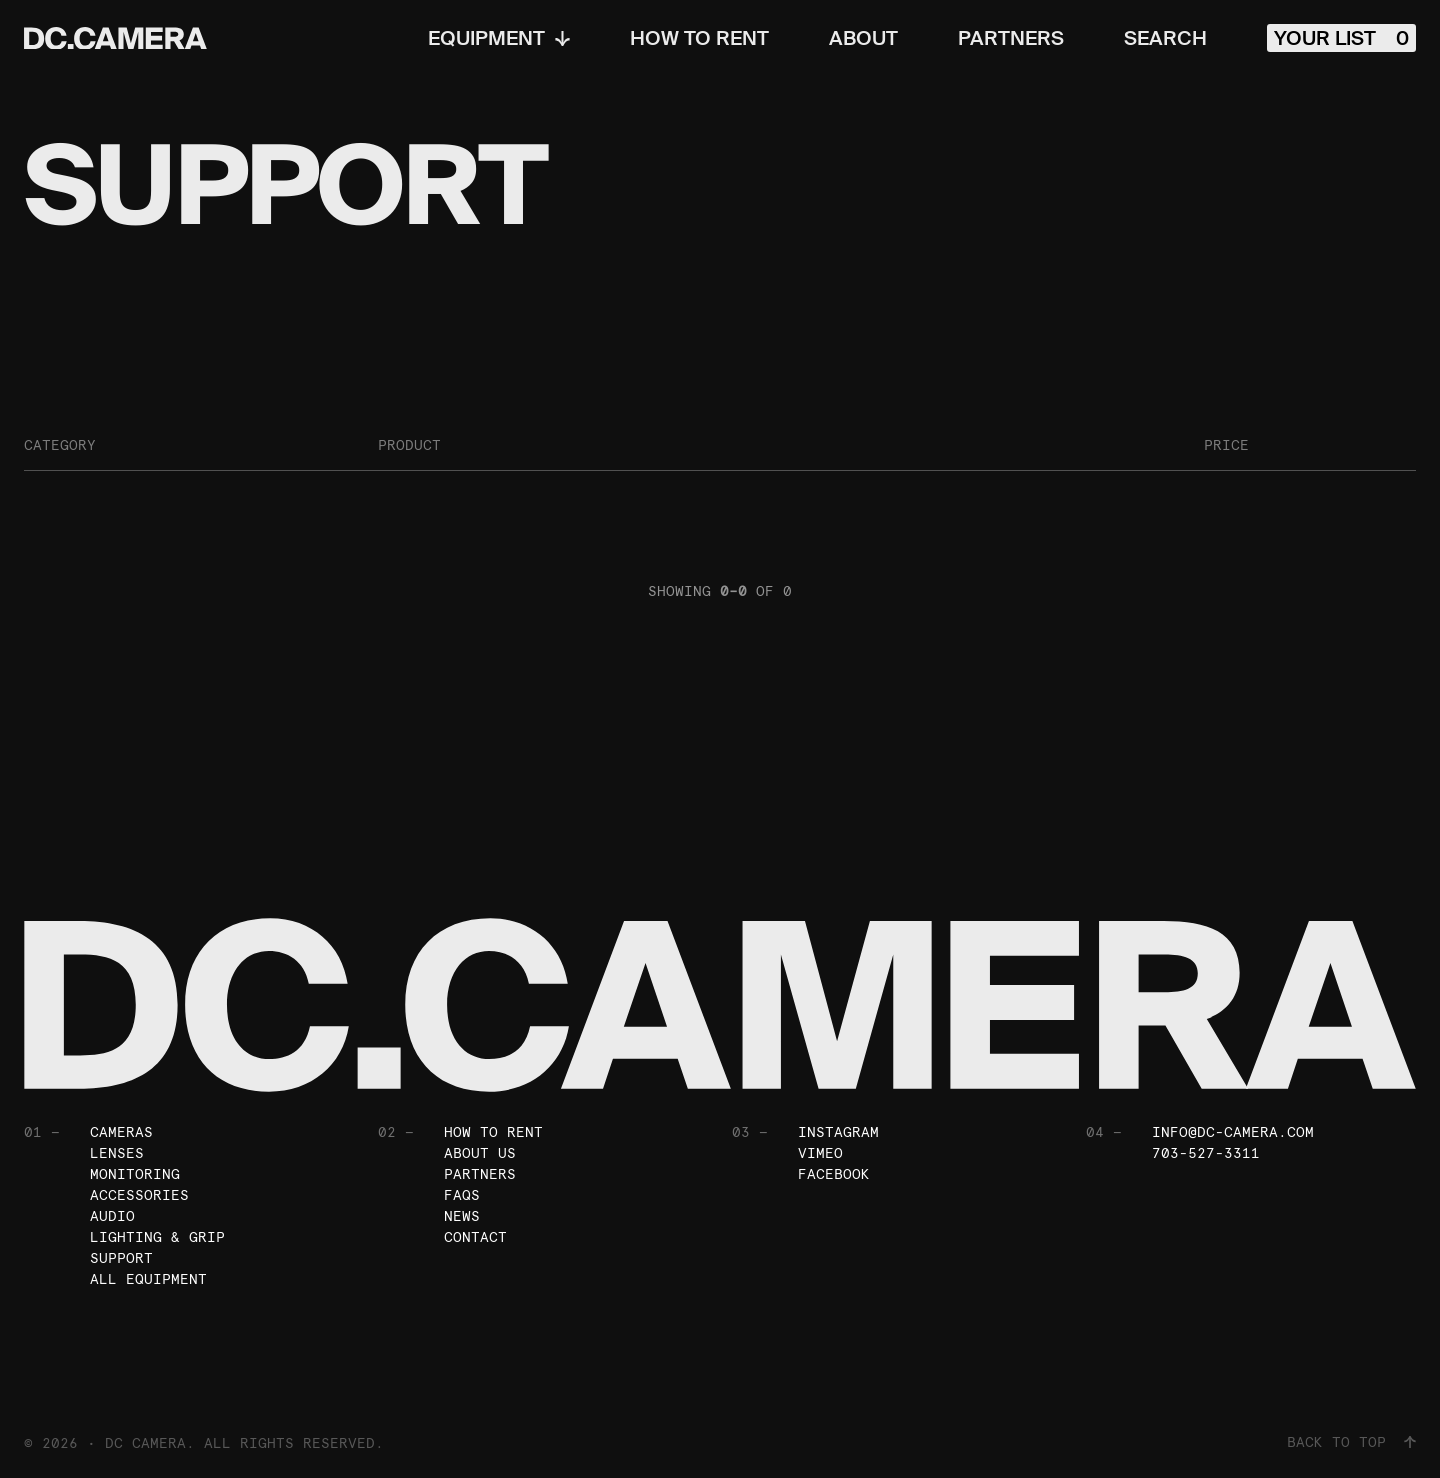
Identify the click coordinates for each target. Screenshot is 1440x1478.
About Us (480, 1153)
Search (1165, 38)
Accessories (139, 1195)
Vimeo (820, 1153)
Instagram (838, 1132)
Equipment (499, 38)
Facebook (834, 1174)
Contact (475, 1237)
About (863, 38)
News (462, 1216)
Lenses (117, 1153)
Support (121, 1258)
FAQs (462, 1195)
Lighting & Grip (157, 1237)
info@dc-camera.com (1233, 1132)
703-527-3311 (1206, 1153)
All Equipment (148, 1279)
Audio (112, 1216)
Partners (1011, 38)
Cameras (121, 1132)
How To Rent (699, 38)
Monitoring (135, 1174)
